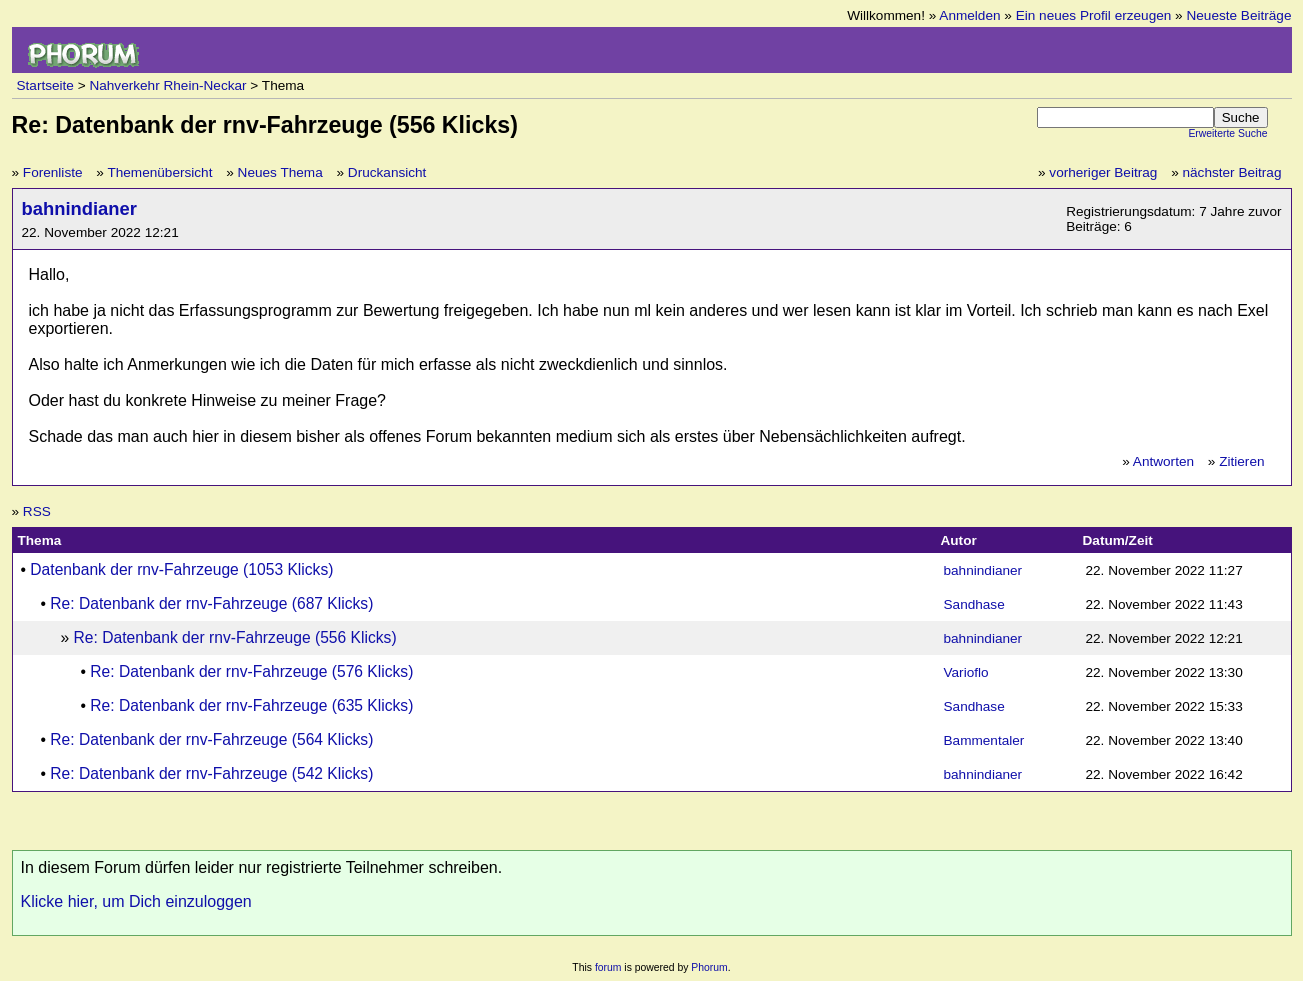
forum (608, 967)
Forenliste (53, 172)
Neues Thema (280, 172)
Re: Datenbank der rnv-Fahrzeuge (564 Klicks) (211, 739)
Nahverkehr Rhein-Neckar (167, 85)
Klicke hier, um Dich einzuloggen (136, 901)
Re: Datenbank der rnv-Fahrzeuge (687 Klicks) (211, 603)
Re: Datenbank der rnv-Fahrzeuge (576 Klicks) (251, 671)
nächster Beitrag (1232, 172)
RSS (37, 511)
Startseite (45, 85)
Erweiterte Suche (1227, 133)
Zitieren (1241, 461)
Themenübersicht (159, 172)
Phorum (709, 967)
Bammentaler (984, 740)
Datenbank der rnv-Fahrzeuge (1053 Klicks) (181, 569)
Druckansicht (387, 172)
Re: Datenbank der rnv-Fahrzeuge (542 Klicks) (211, 773)
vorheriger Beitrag (1103, 172)
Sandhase (974, 604)
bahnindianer (79, 208)
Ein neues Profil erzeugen (1094, 15)
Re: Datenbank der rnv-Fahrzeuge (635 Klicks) (251, 705)
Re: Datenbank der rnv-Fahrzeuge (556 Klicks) (235, 637)
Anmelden (969, 15)
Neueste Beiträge (1238, 15)
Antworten (1163, 461)
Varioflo (966, 672)
